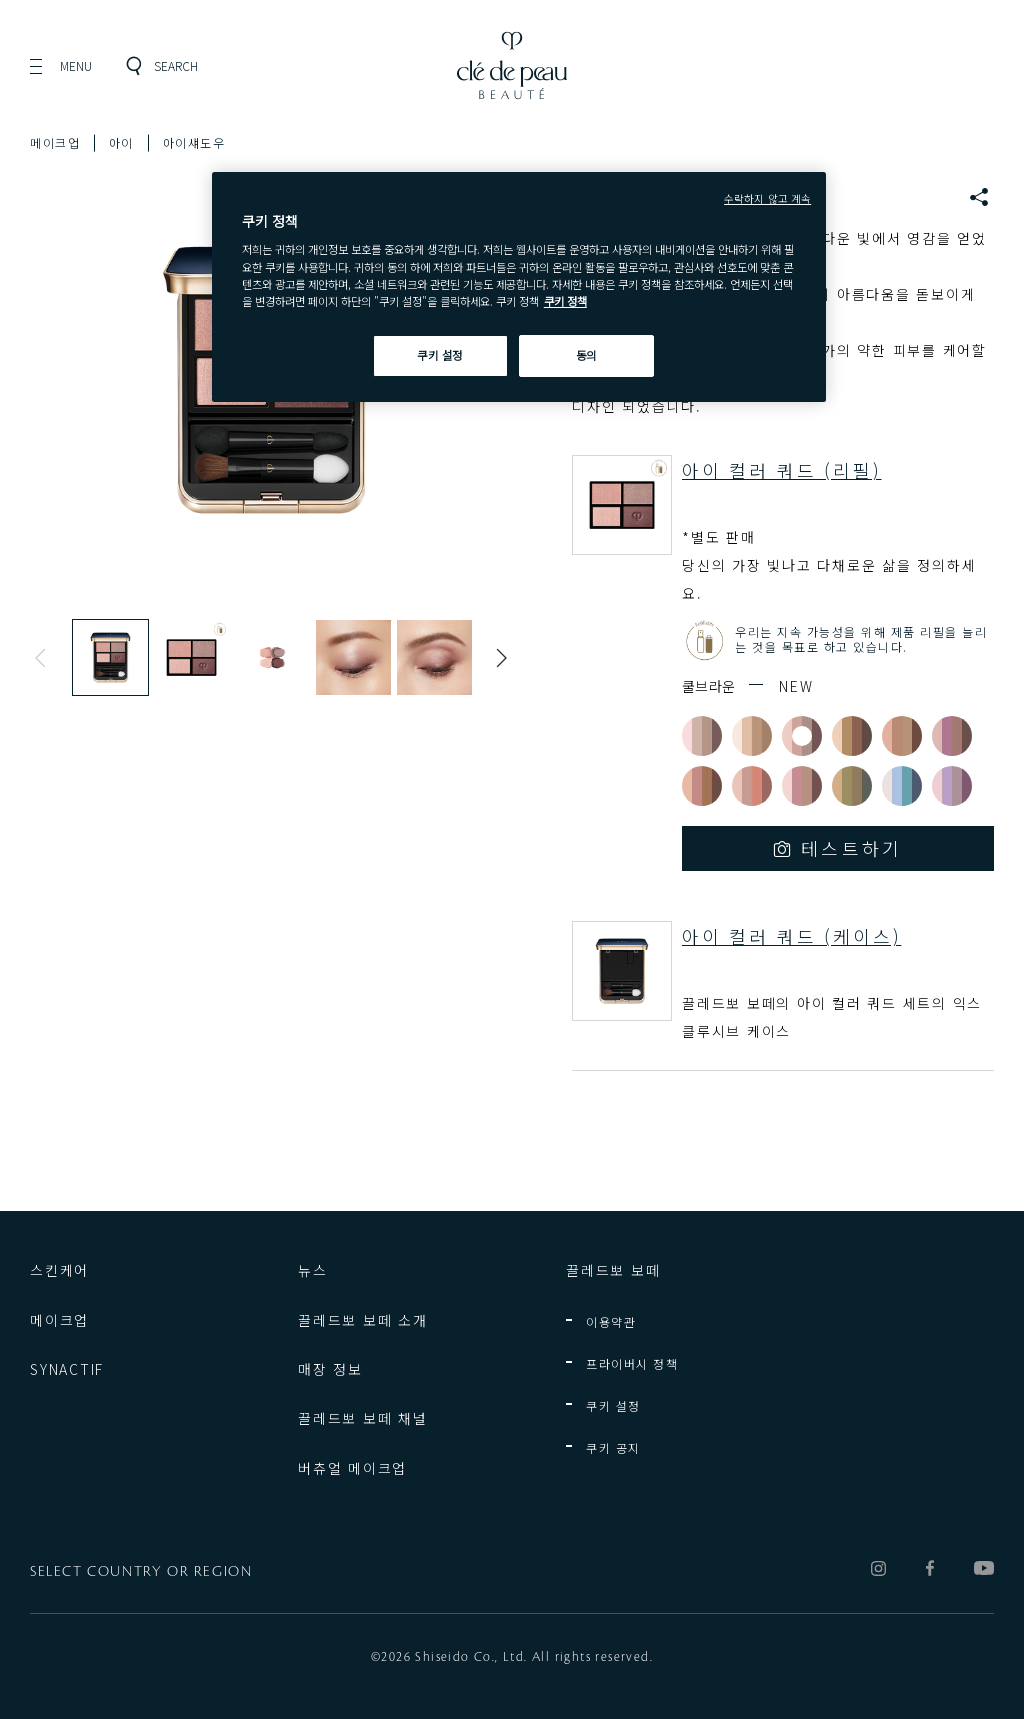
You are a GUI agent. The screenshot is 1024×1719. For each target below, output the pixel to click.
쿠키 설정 (613, 1405)
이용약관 (611, 1321)
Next (497, 658)
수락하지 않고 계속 (767, 198)
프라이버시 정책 (632, 1363)
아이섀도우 (194, 142)
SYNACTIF (67, 1369)
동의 (586, 355)
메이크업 (55, 142)
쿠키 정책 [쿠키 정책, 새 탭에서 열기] (565, 301)
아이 (121, 142)
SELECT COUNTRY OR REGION (141, 1572)
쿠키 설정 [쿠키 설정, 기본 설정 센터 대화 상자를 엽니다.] (440, 355)
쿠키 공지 (613, 1447)
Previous (45, 658)
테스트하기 (852, 848)
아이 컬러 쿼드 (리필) (782, 470)
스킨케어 (59, 1270)
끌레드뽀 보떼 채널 (363, 1418)
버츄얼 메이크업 (352, 1468)
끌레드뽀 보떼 (613, 1270)
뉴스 (313, 1270)
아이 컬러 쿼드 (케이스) (791, 936)
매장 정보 (330, 1369)
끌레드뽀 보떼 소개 (363, 1320)
